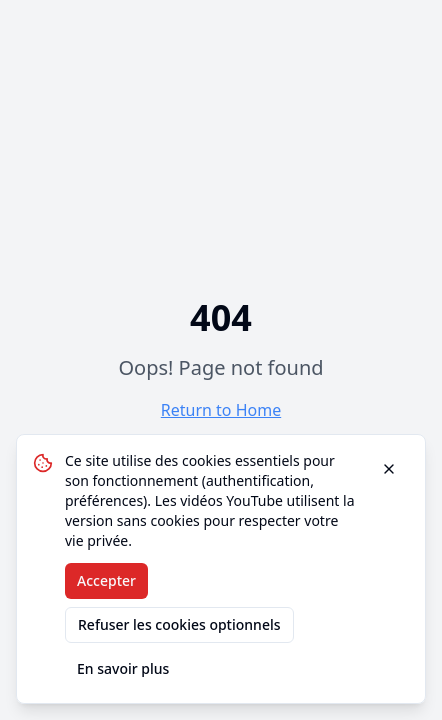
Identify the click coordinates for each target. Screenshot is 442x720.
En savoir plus (123, 668)
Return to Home (221, 410)
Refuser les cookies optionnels (179, 624)
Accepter (106, 580)
